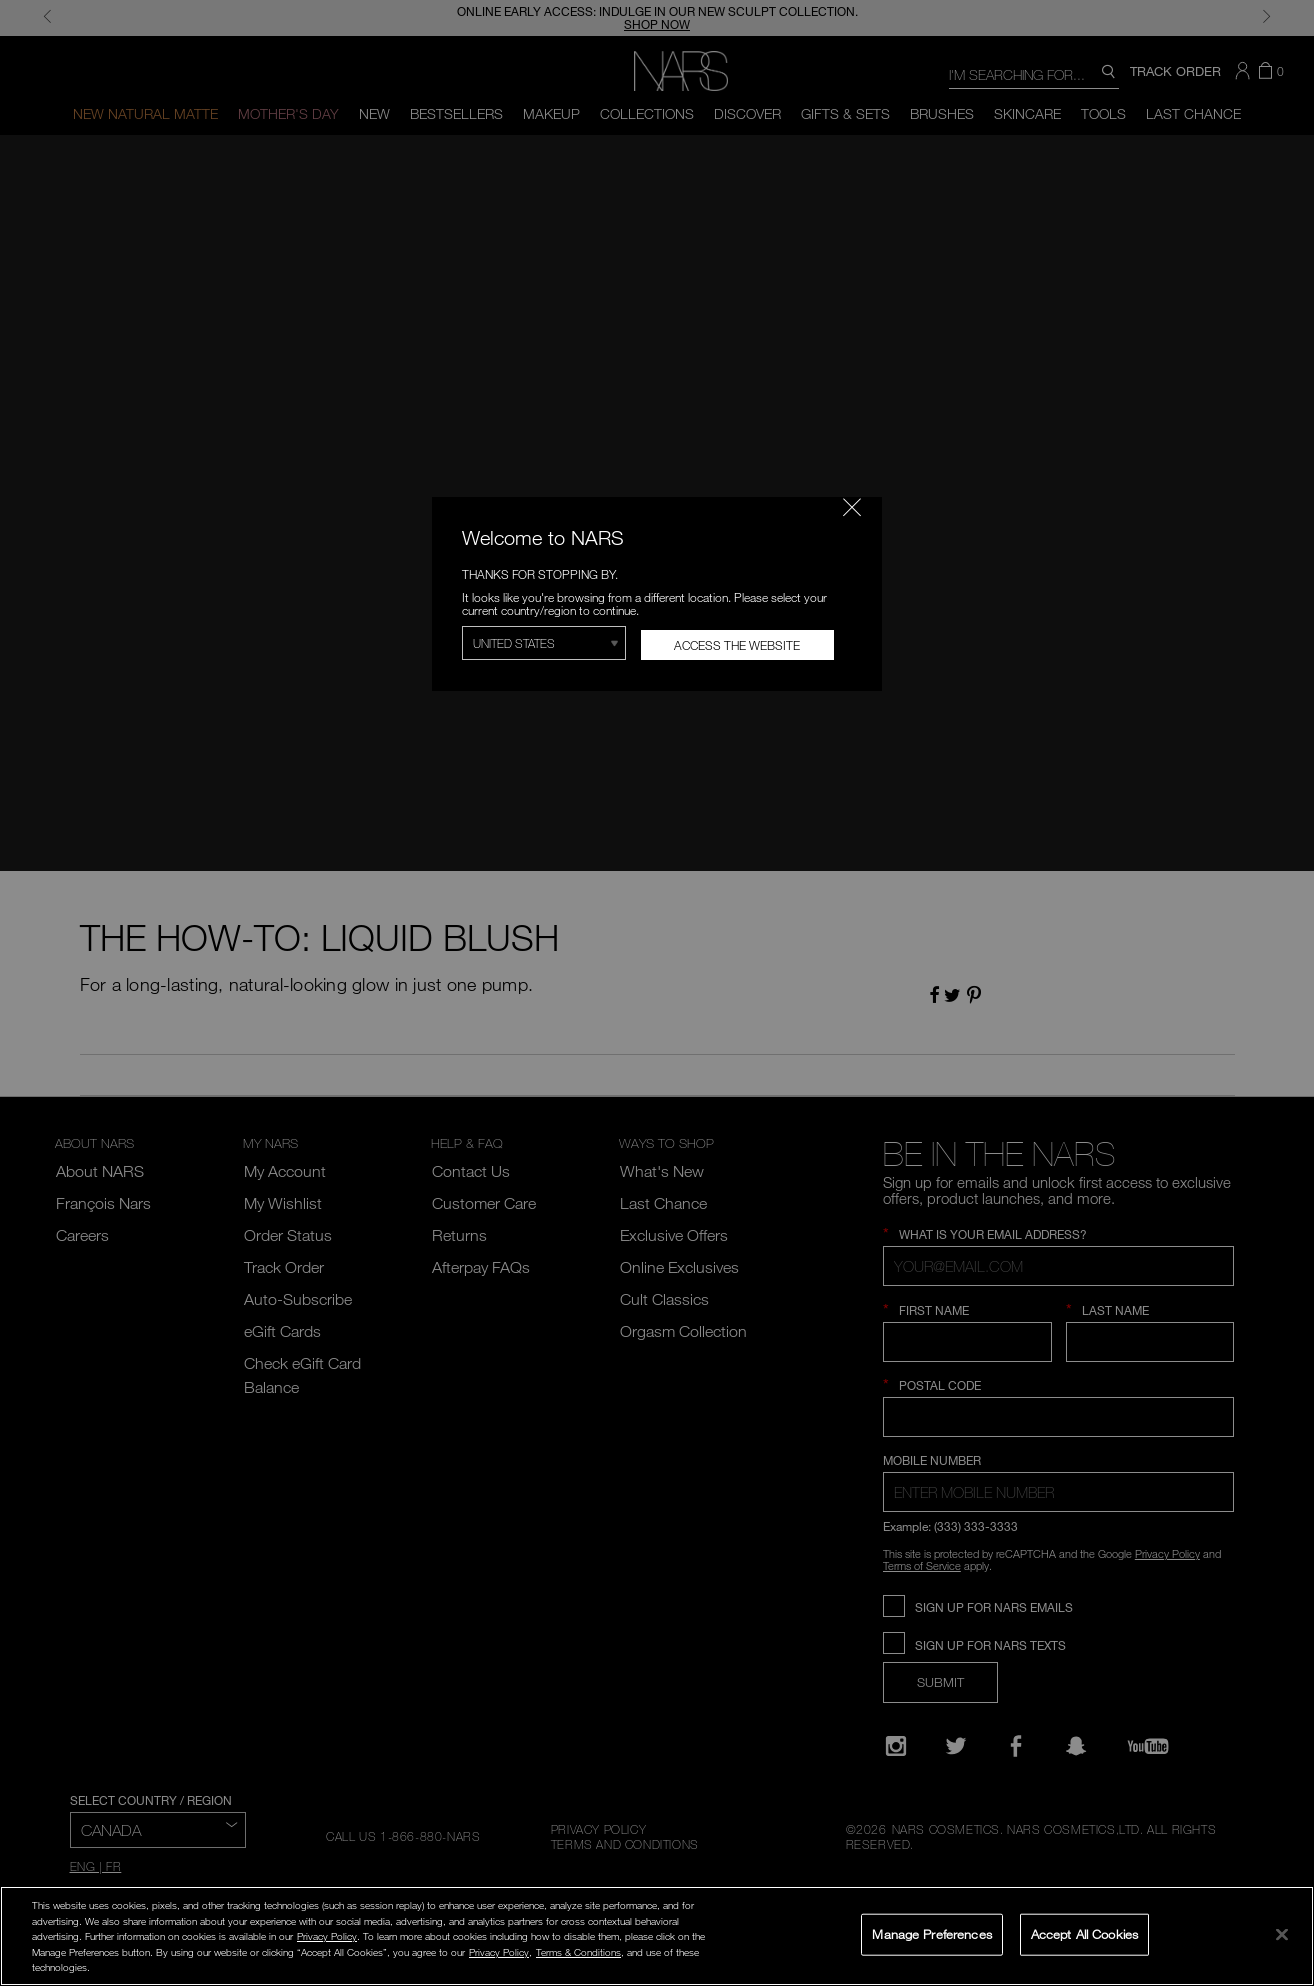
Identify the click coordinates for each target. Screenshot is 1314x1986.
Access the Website (737, 645)
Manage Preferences (931, 1934)
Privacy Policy (327, 1936)
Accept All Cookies (1084, 1934)
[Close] (1282, 1934)
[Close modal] (852, 507)
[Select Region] (544, 643)
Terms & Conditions (578, 1952)
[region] (657, 1936)
